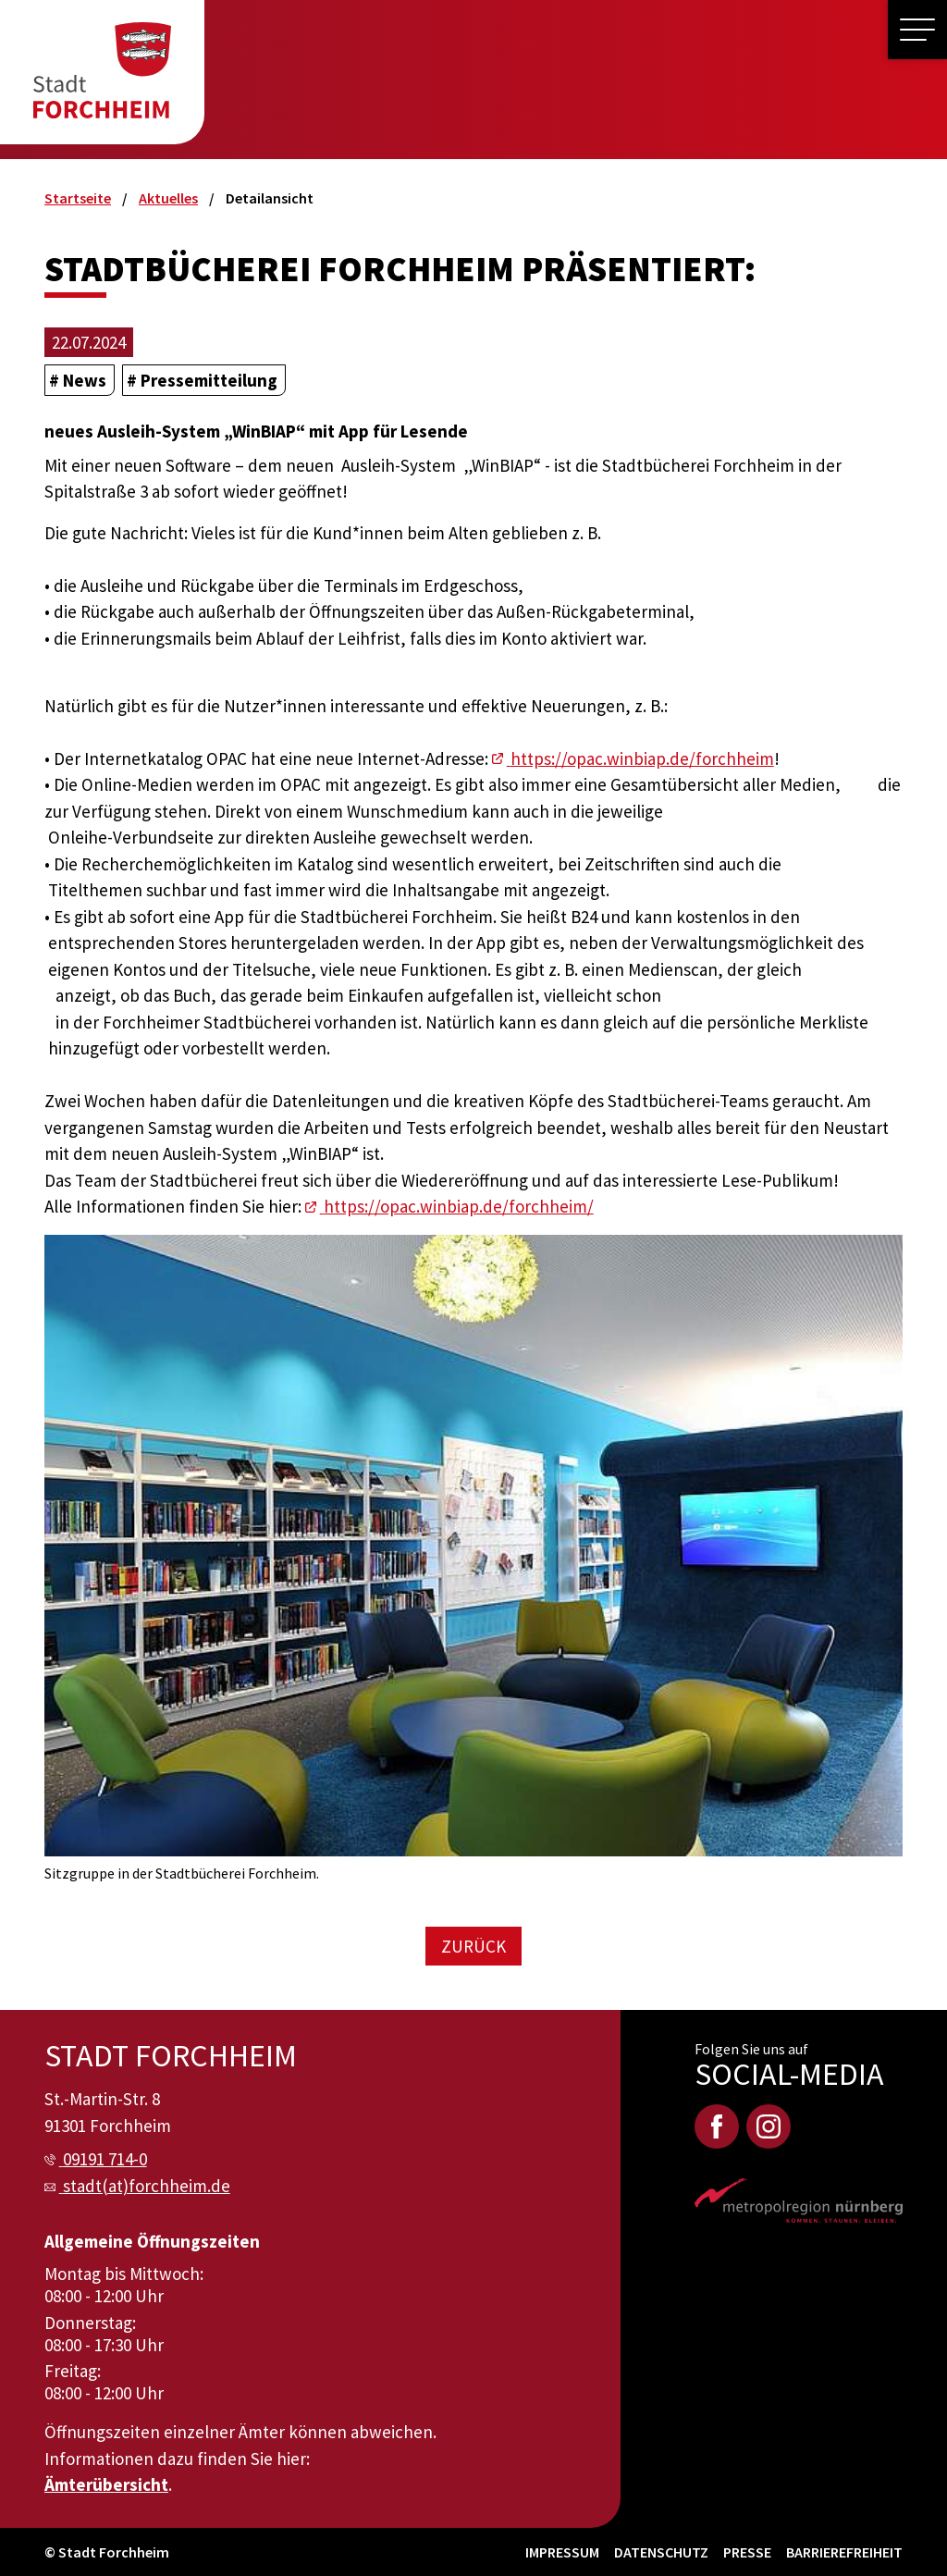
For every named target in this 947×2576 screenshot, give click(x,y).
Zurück (473, 1946)
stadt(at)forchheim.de (146, 2186)
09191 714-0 (105, 2159)
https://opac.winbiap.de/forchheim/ (459, 1206)
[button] (917, 29)
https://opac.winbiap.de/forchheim (642, 758)
